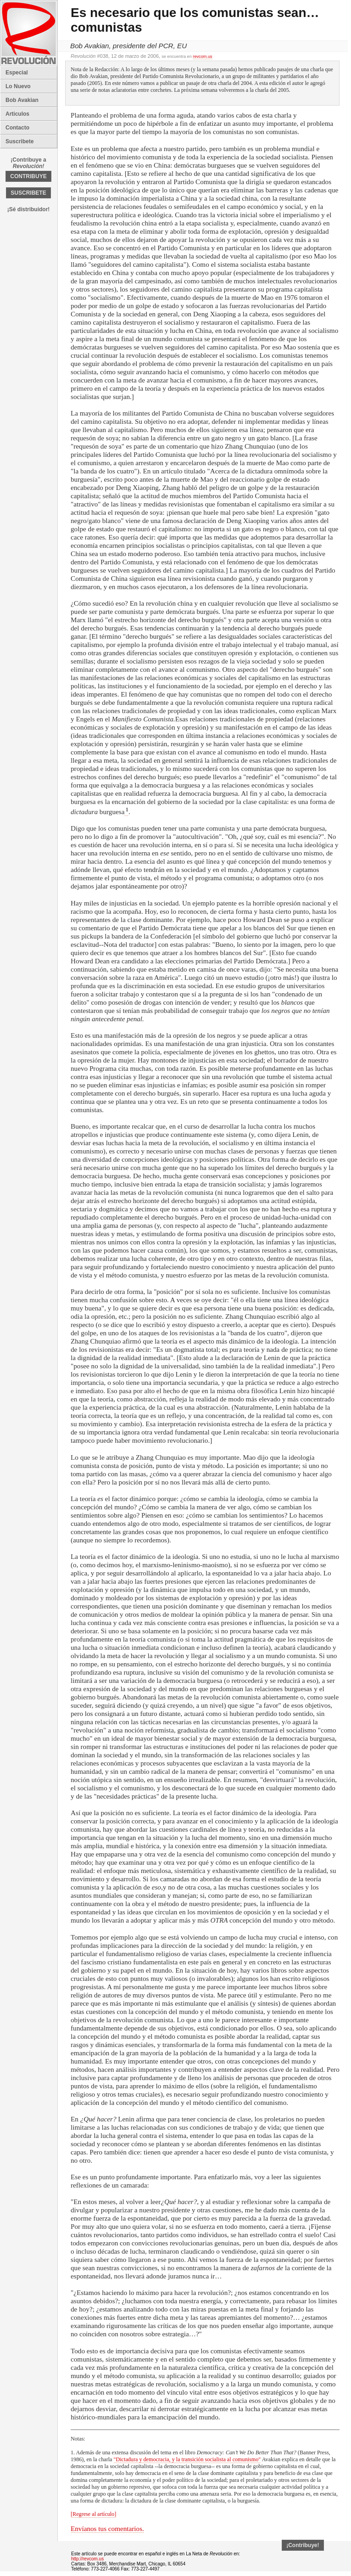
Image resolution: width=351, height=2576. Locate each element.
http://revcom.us (87, 2558)
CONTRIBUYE (28, 176)
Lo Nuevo (18, 86)
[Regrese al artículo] (93, 2514)
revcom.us (202, 56)
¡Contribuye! (302, 2545)
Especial (17, 72)
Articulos (17, 114)
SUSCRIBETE (28, 193)
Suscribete (19, 141)
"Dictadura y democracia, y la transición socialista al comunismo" (187, 2459)
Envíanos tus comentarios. (107, 2528)
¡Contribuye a (28, 163)
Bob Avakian (22, 100)
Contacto (17, 127)
